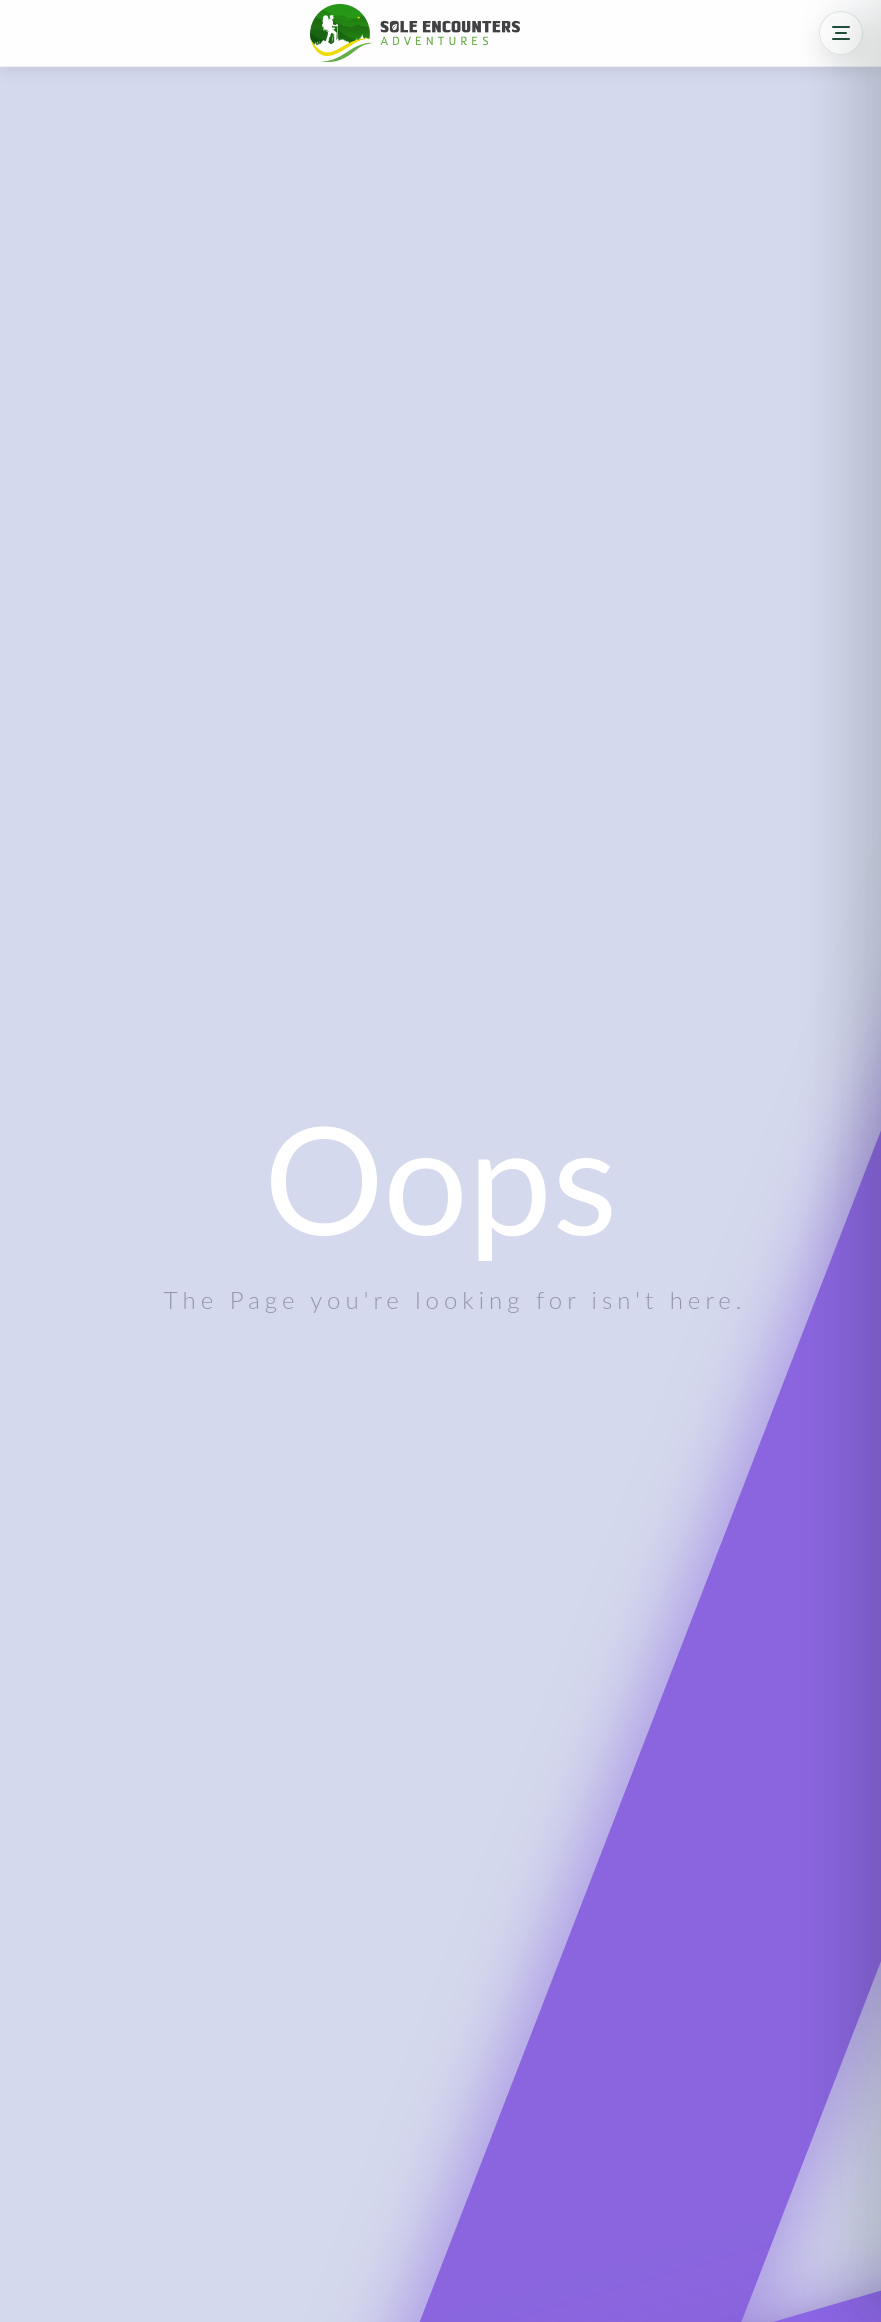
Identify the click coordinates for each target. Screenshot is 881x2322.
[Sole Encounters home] (415, 32)
